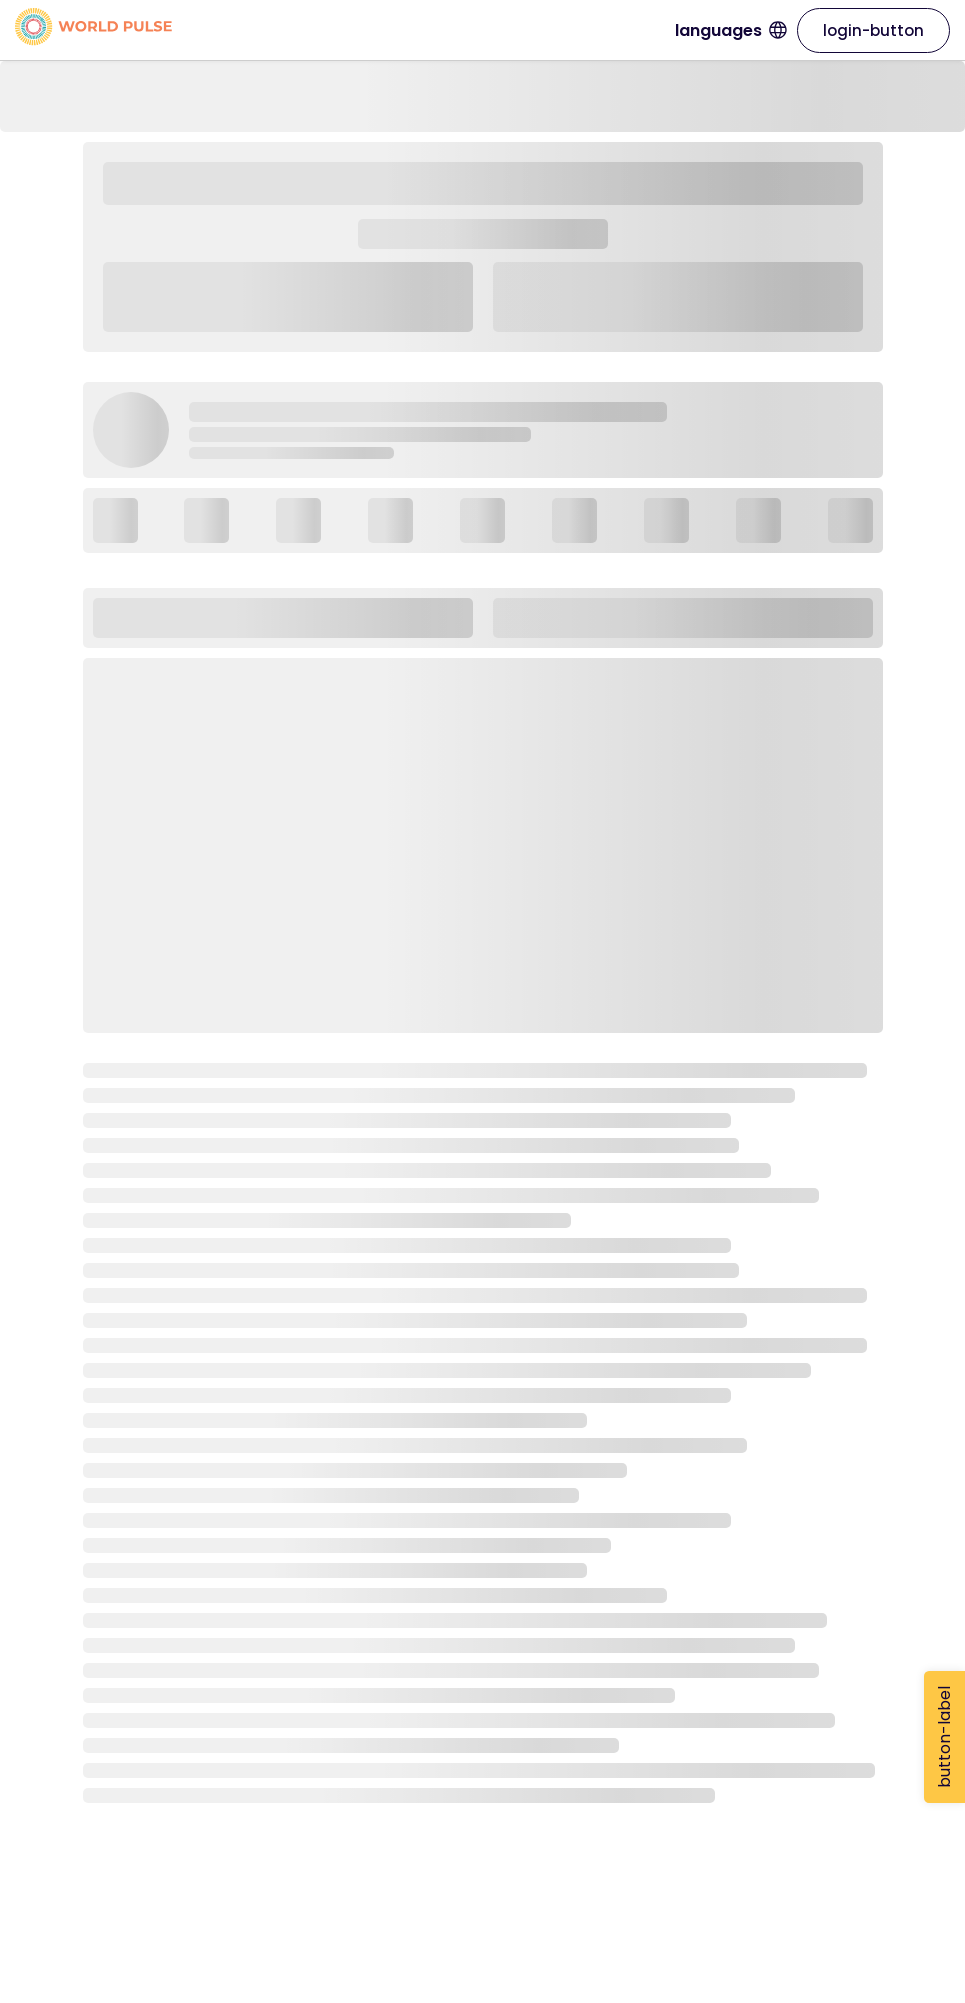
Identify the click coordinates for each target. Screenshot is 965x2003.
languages (731, 30)
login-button (873, 30)
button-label (944, 1737)
